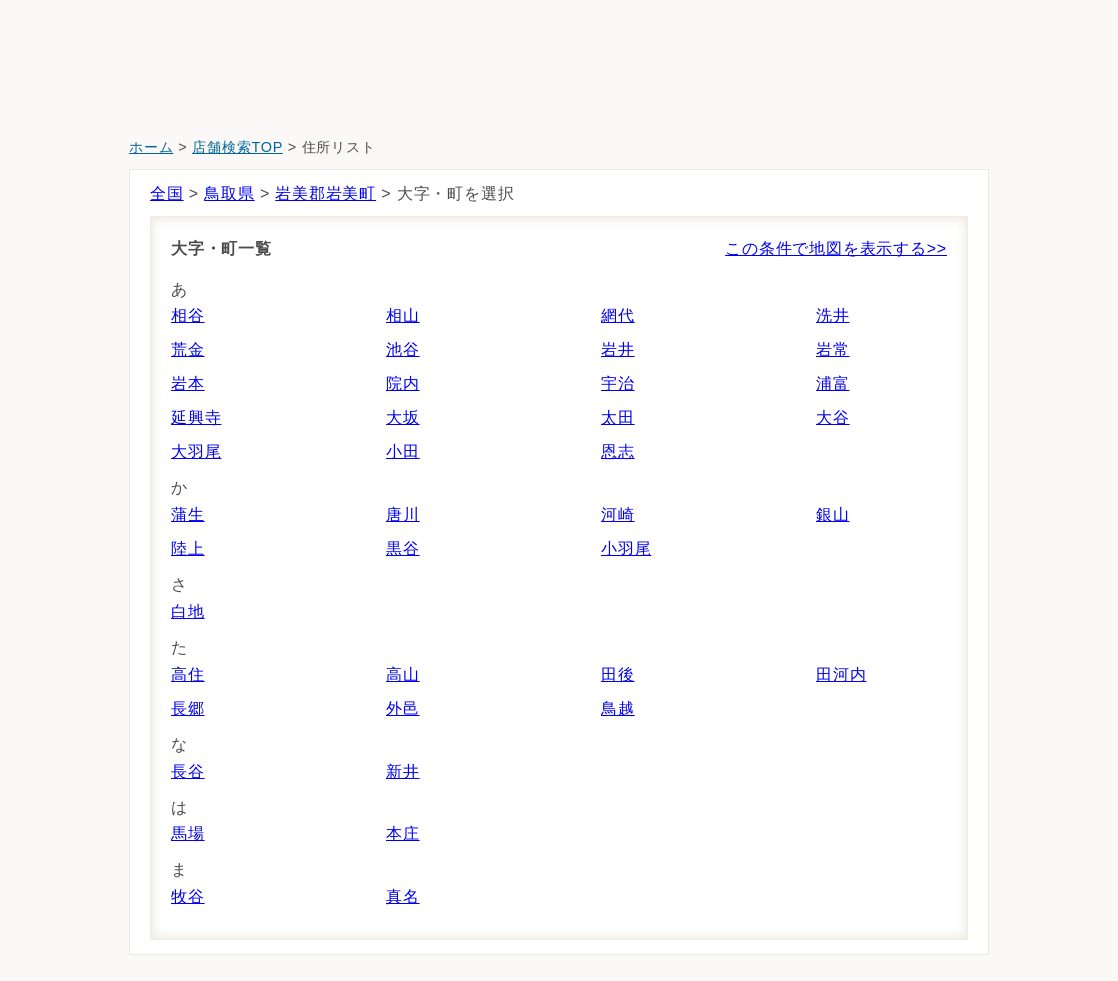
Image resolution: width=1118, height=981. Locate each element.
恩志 (618, 451)
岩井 (618, 349)
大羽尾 (196, 451)
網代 (618, 315)
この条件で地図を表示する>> (836, 248)
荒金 (188, 349)
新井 (403, 771)
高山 (403, 674)
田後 (618, 674)
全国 (167, 193)
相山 (403, 315)
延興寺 (196, 417)
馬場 (188, 833)
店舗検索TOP (237, 147)
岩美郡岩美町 (325, 193)
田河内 (841, 674)
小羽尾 (626, 548)
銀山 (833, 514)
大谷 (833, 417)
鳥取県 (229, 193)
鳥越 (618, 708)
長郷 (188, 708)
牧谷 (188, 896)
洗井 (833, 315)
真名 (403, 896)
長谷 (188, 771)
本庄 (403, 833)
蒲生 (188, 514)
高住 (188, 674)
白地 (188, 611)
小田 (403, 451)
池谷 (403, 349)
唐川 (403, 514)
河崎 (618, 514)
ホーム (151, 147)
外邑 (403, 708)
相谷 (188, 315)
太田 (618, 417)
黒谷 (403, 548)
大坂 (403, 417)
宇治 (618, 383)
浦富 (833, 383)
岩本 (188, 383)
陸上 (188, 548)
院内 (403, 383)
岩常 (833, 349)
